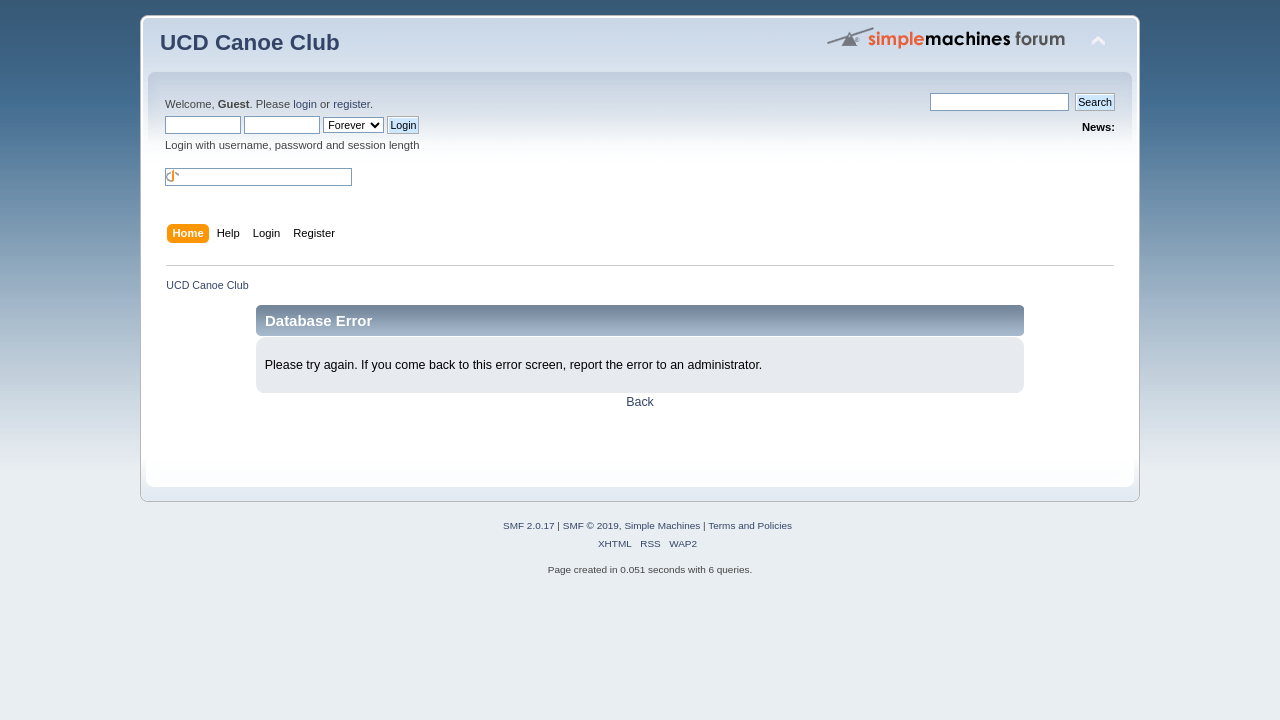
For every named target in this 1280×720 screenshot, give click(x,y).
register (351, 104)
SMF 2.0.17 (529, 525)
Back (640, 402)
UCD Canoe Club (250, 42)
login (305, 104)
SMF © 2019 (591, 525)
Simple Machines (662, 525)
